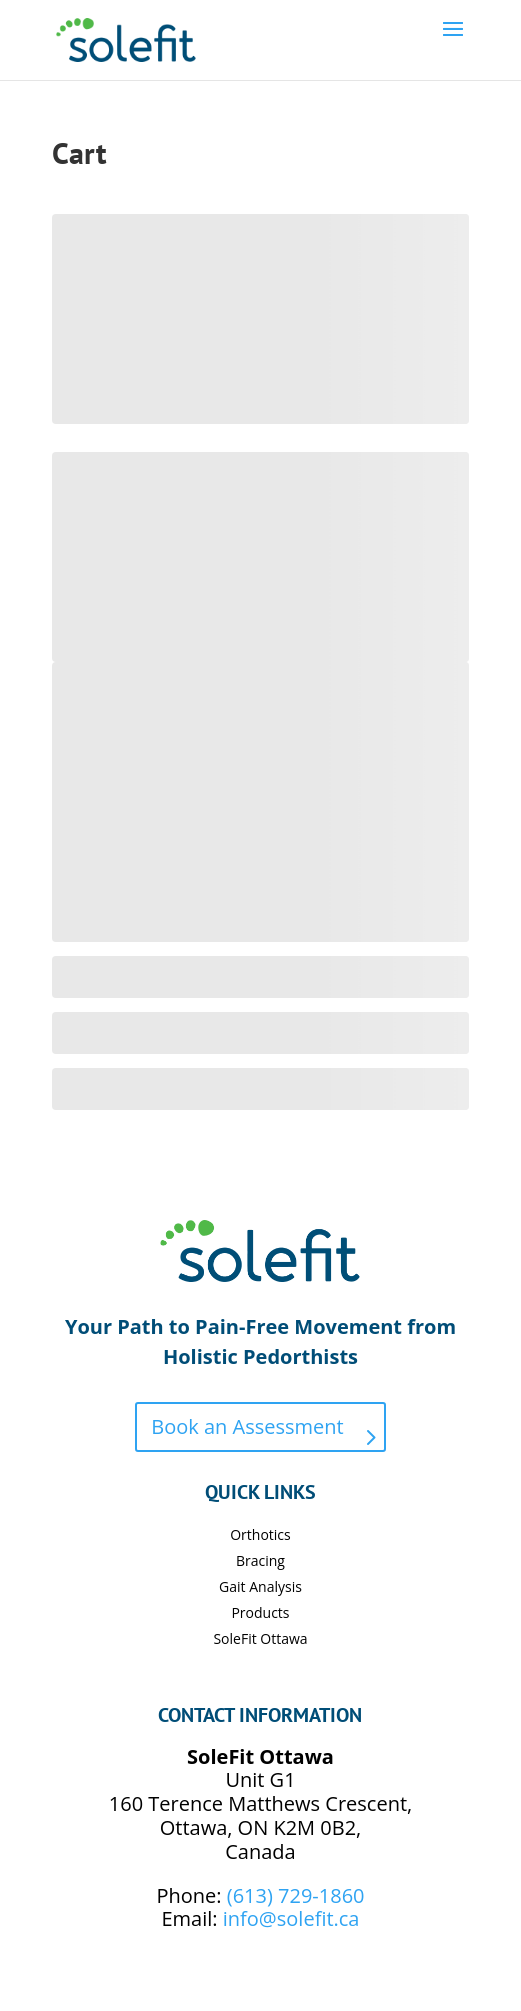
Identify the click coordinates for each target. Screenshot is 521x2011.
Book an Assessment (247, 1426)
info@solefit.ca (291, 1918)
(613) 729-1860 (296, 1895)
